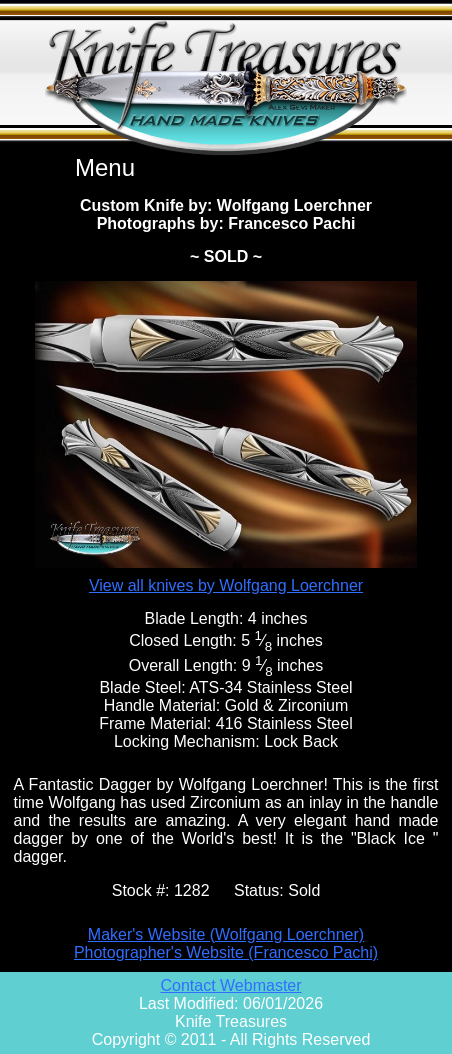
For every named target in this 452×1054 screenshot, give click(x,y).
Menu (105, 167)
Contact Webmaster (230, 985)
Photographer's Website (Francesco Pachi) (226, 952)
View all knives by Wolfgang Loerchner (226, 585)
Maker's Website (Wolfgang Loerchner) (226, 934)
